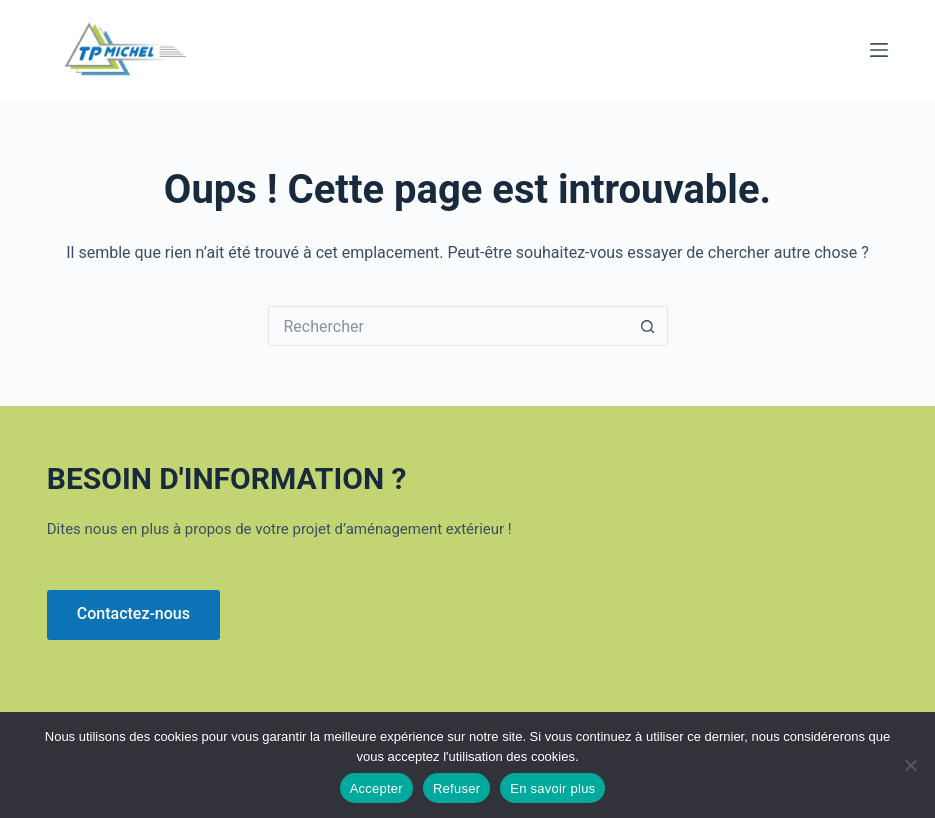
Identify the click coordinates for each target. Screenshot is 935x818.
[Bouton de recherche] (648, 326)
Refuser (456, 788)
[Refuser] (910, 765)
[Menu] (879, 50)
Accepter (376, 788)
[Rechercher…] (448, 326)
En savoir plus (552, 788)
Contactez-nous (133, 613)
